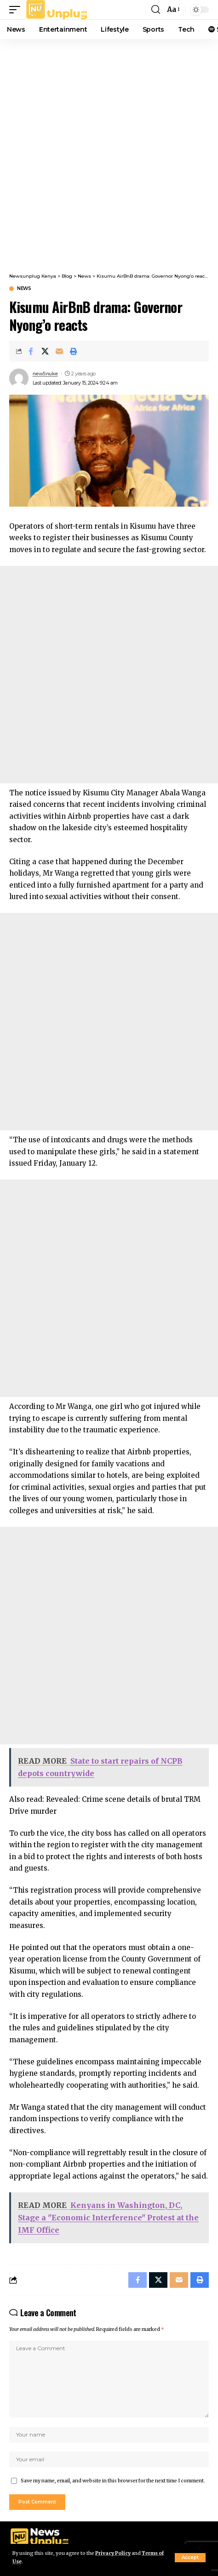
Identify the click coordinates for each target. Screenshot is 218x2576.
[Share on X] (45, 351)
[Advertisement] (109, 152)
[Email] (59, 351)
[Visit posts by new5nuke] (19, 378)
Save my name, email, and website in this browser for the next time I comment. (113, 2481)
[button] (190, 2557)
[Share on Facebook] (30, 351)
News (24, 288)
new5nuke (45, 373)
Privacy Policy (113, 2553)
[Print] (73, 351)
